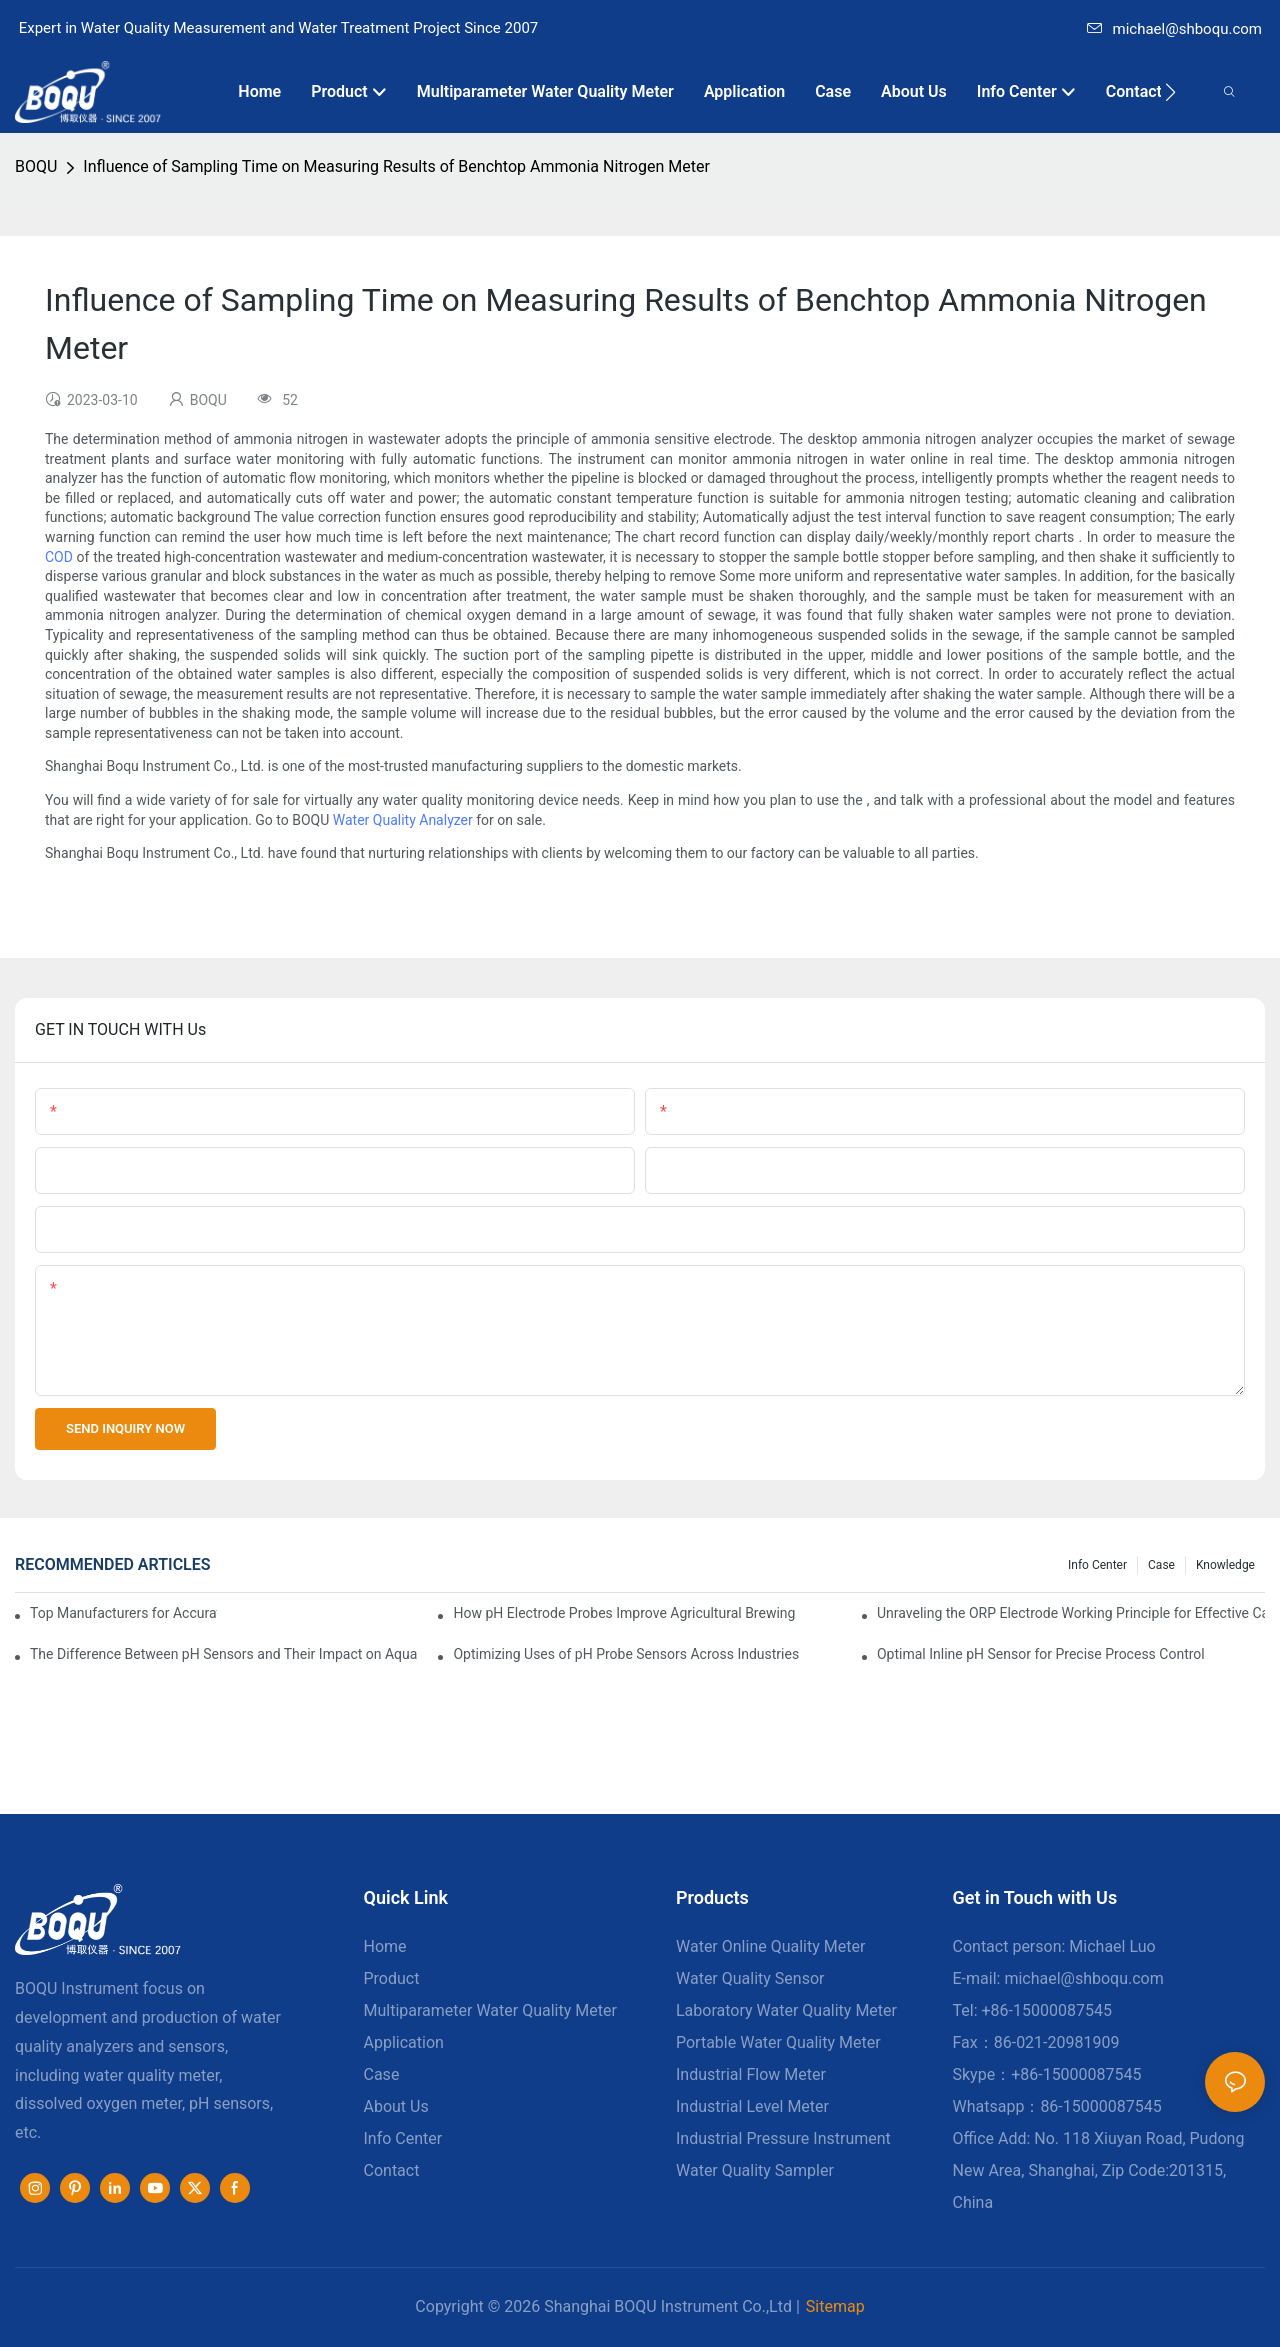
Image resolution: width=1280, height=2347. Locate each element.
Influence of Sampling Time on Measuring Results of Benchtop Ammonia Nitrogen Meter (396, 166)
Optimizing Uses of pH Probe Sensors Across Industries (626, 1654)
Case (1161, 1565)
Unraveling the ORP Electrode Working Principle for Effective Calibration (1071, 1613)
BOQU (36, 166)
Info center (1097, 1565)
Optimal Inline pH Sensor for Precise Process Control (1041, 1654)
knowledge (1225, 1565)
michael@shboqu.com (1174, 29)
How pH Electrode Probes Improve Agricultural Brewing (624, 1613)
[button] (1170, 92)
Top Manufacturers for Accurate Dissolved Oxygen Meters (123, 1613)
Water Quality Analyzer (403, 820)
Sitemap (835, 2306)
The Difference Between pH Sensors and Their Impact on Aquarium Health (224, 1654)
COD (59, 557)
